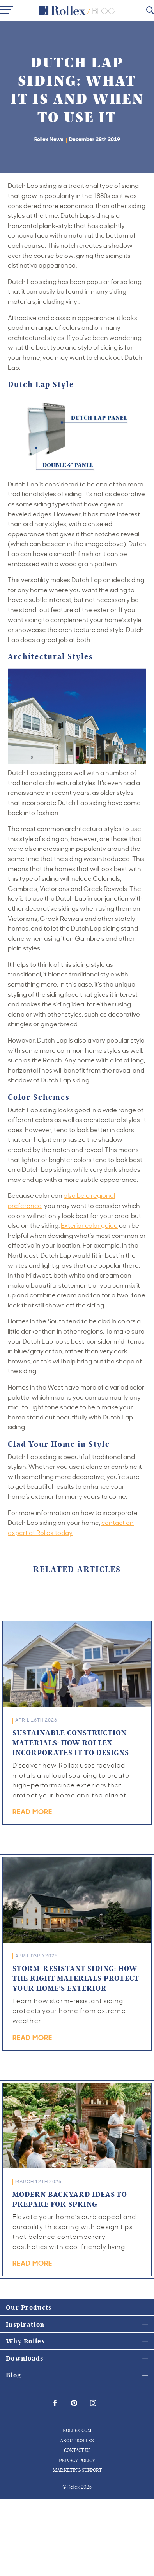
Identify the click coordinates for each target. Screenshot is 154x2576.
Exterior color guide (89, 1225)
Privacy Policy (77, 2460)
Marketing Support (77, 2470)
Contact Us (77, 2450)
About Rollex (77, 2440)
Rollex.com (77, 2430)
